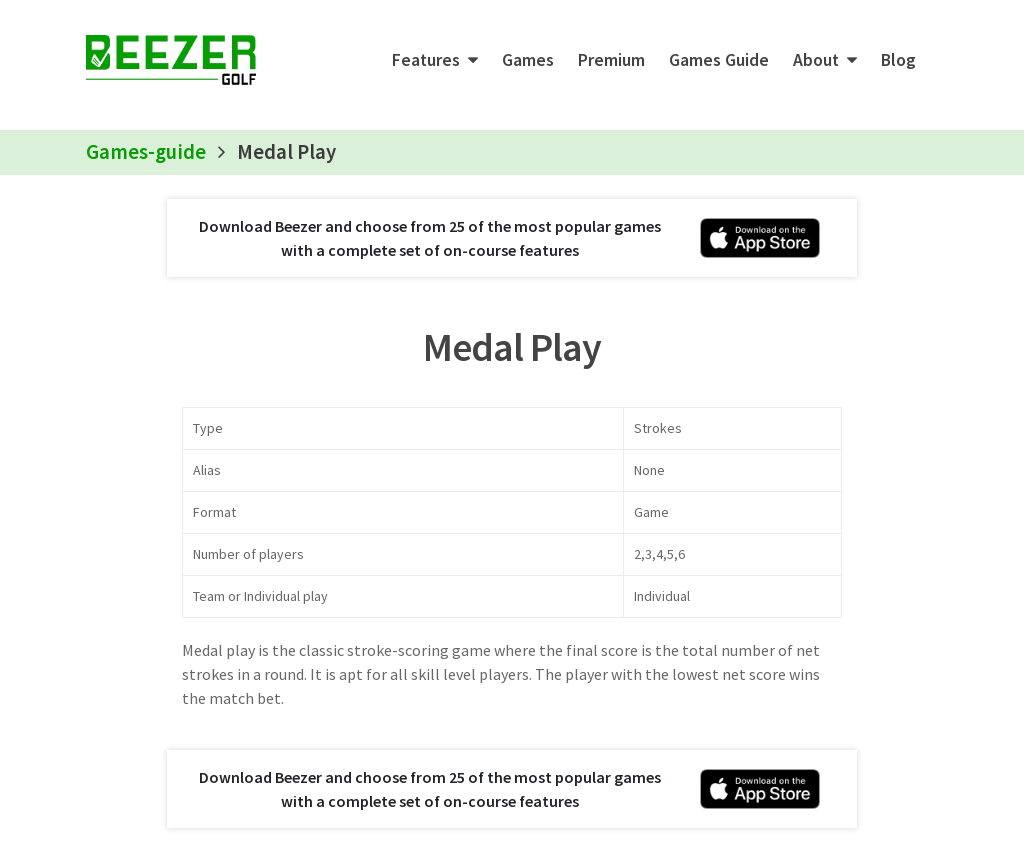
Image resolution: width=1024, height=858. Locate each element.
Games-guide (146, 152)
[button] (435, 60)
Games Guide (719, 60)
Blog (898, 60)
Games (528, 60)
